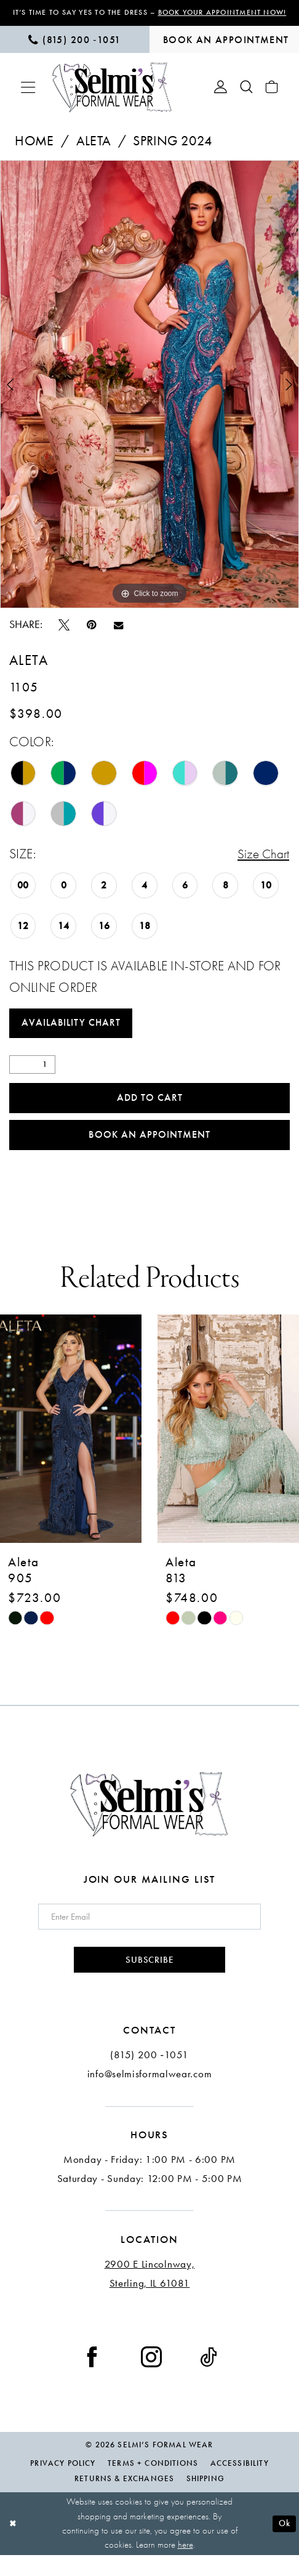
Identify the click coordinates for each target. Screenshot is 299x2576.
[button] (27, 98)
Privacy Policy (62, 2484)
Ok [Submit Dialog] (283, 2544)
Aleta (93, 152)
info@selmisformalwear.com (149, 2095)
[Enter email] (149, 1935)
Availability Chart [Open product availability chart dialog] (73, 1035)
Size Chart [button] (262, 866)
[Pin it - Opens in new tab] (91, 635)
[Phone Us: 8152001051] (75, 50)
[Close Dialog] (13, 2544)
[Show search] (246, 98)
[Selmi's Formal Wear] (112, 98)
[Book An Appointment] (224, 50)
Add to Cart (150, 1112)
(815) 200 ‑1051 (149, 2076)
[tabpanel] (149, 394)
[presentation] (71, 1447)
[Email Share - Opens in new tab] (118, 635)
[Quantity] (32, 1078)
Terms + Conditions (153, 2484)
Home (34, 152)
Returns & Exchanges (124, 2499)
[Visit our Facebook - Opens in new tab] (92, 2377)
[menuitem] (75, 50)
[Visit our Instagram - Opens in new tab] (151, 2377)
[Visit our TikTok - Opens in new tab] (208, 2377)
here (185, 2566)
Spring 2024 (172, 152)
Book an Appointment (150, 1151)
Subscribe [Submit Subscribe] (149, 1980)
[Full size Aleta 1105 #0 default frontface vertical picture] (149, 394)
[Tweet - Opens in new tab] (64, 635)
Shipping (205, 2499)
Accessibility (239, 2484)
